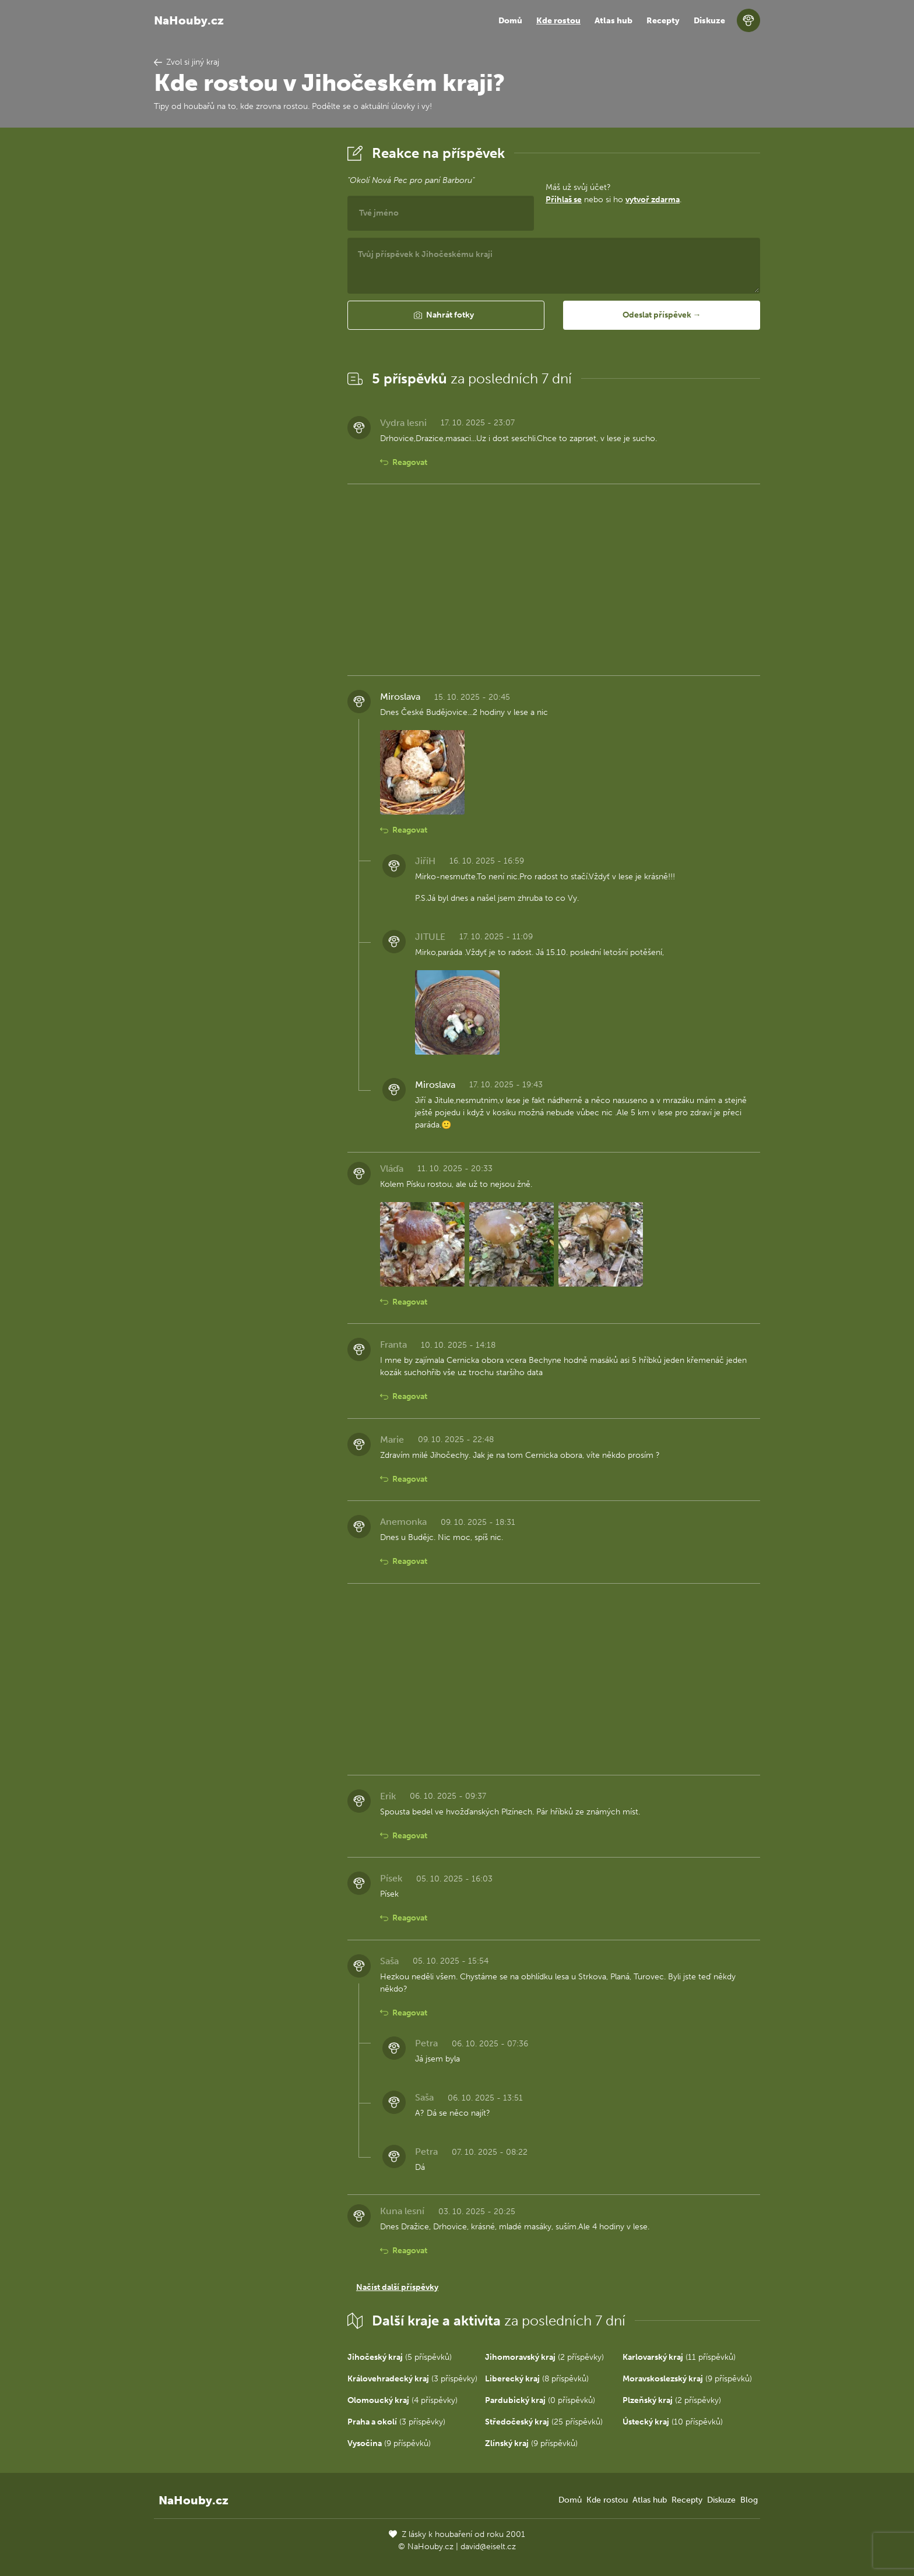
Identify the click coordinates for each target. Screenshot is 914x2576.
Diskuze (709, 21)
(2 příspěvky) (544, 2357)
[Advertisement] (241, 316)
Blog (749, 2500)
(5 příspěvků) (399, 2357)
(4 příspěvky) (402, 2400)
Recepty (663, 21)
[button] (445, 315)
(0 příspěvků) (540, 2400)
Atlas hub (613, 21)
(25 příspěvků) (544, 2422)
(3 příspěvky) (412, 2379)
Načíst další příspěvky (397, 2287)
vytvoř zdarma (652, 200)
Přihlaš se (564, 200)
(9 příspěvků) (687, 2379)
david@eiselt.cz (488, 2547)
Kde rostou (558, 21)
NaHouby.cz (189, 20)
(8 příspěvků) (537, 2379)
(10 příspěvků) (673, 2422)
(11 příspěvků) (679, 2357)
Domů (510, 21)
